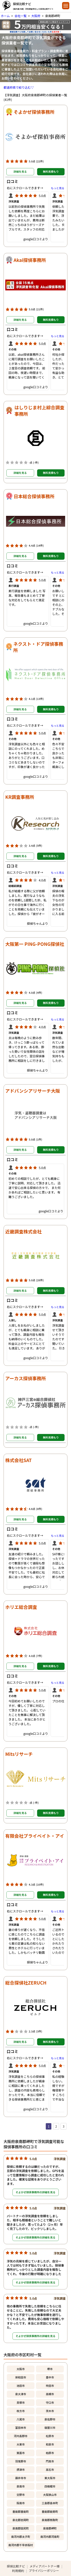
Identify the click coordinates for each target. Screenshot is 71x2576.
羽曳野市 (20, 2461)
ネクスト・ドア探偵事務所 (38, 647)
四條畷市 (49, 2486)
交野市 (20, 2495)
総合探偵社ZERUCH (26, 1982)
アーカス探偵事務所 (25, 1378)
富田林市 (20, 2428)
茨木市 (50, 2411)
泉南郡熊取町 (50, 2520)
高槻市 (50, 2394)
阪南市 (20, 2503)
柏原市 (50, 2453)
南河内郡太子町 (20, 2537)
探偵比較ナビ (16, 2566)
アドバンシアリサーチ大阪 (32, 1091)
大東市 (20, 2444)
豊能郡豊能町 (20, 2512)
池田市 (20, 2386)
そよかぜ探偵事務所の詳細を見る (35, 2192)
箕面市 (20, 2453)
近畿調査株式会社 (23, 1231)
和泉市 (50, 2444)
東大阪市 (49, 2478)
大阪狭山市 (50, 2495)
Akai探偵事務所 (30, 260)
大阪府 (35, 15)
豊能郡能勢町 (50, 2512)
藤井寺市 (20, 2478)
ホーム (5, 15)
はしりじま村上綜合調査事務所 (39, 410)
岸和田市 (20, 2377)
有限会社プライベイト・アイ (34, 1836)
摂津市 (20, 2470)
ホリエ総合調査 (21, 1607)
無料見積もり (51, 171)
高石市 (50, 2470)
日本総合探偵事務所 (34, 496)
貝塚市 (20, 2402)
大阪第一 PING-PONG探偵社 (34, 944)
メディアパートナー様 (45, 2566)
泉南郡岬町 (50, 2528)
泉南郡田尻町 (20, 2528)
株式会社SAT (18, 1460)
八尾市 (20, 2419)
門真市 (50, 2461)
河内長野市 (20, 2436)
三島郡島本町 (50, 2503)
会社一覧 (20, 15)
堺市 (50, 2369)
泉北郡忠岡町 (20, 2520)
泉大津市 (20, 2394)
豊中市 (50, 2377)
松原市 (50, 2436)
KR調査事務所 (19, 797)
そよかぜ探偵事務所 (34, 112)
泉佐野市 (49, 2419)
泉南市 (20, 2486)
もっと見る (57, 188)
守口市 (50, 2402)
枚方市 (20, 2411)
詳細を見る (20, 171)
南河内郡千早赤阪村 (20, 2545)
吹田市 (50, 2386)
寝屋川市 (49, 2428)
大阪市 (20, 2369)
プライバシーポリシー (44, 2570)
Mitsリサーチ (19, 1754)
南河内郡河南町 (49, 2537)
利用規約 (18, 2570)
